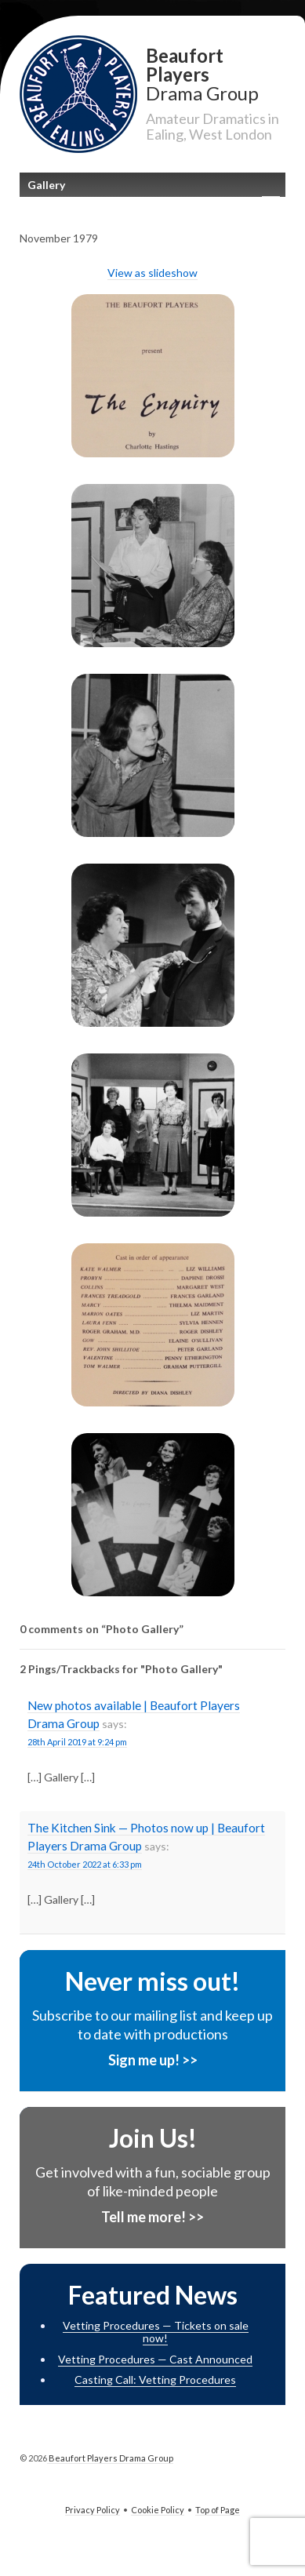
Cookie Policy (157, 2510)
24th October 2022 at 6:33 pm (84, 1864)
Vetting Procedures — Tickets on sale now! (156, 2332)
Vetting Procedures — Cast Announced (155, 2359)
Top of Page (217, 2510)
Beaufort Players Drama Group (110, 2458)
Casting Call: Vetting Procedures (155, 2379)
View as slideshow (152, 272)
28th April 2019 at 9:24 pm (77, 1742)
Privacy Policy (92, 2510)
